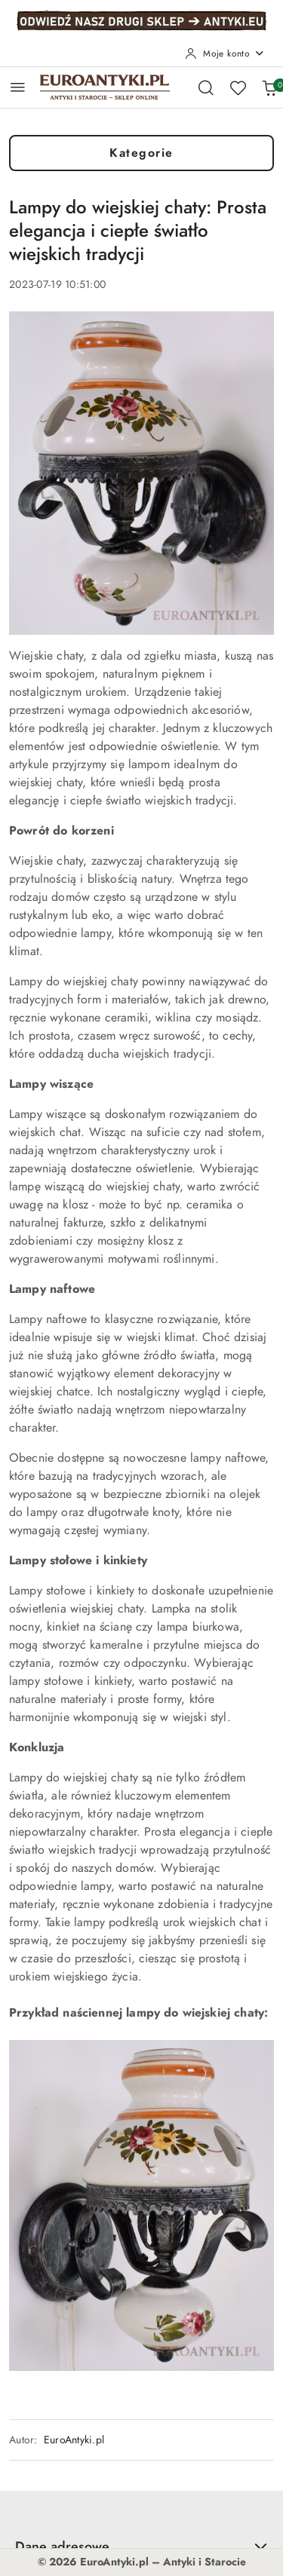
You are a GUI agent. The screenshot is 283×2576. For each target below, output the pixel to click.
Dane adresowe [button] (141, 2546)
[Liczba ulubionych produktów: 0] (237, 87)
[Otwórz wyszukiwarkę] (206, 87)
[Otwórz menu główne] (17, 87)
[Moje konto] (225, 53)
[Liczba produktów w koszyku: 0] (269, 87)
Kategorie (141, 153)
